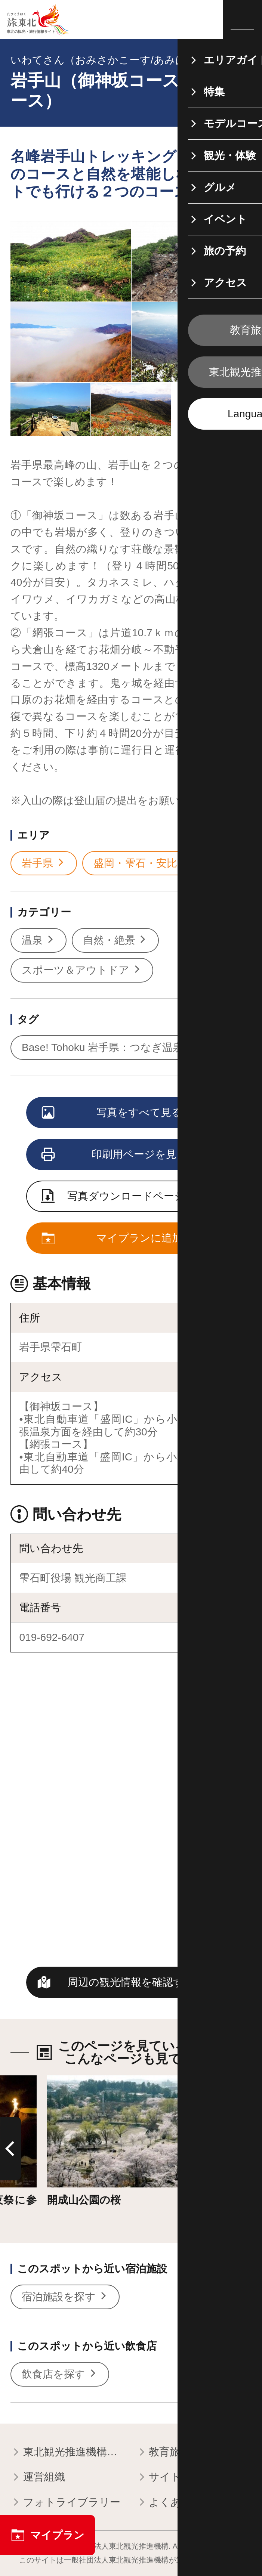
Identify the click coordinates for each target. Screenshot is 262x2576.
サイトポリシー (180, 2477)
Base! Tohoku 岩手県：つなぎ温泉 (109, 1047)
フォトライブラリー (65, 2502)
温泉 (38, 940)
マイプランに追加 (112, 1239)
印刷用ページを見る (115, 1155)
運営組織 (37, 2477)
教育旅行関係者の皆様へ (194, 2452)
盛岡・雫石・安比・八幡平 (162, 863)
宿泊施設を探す (65, 2297)
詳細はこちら (79, 2081)
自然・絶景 (115, 940)
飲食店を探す (60, 2374)
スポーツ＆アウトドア (82, 970)
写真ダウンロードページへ (119, 1197)
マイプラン (47, 2535)
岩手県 (44, 863)
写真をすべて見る (112, 1113)
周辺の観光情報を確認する (131, 1982)
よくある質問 (174, 2502)
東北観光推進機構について (68, 2452)
